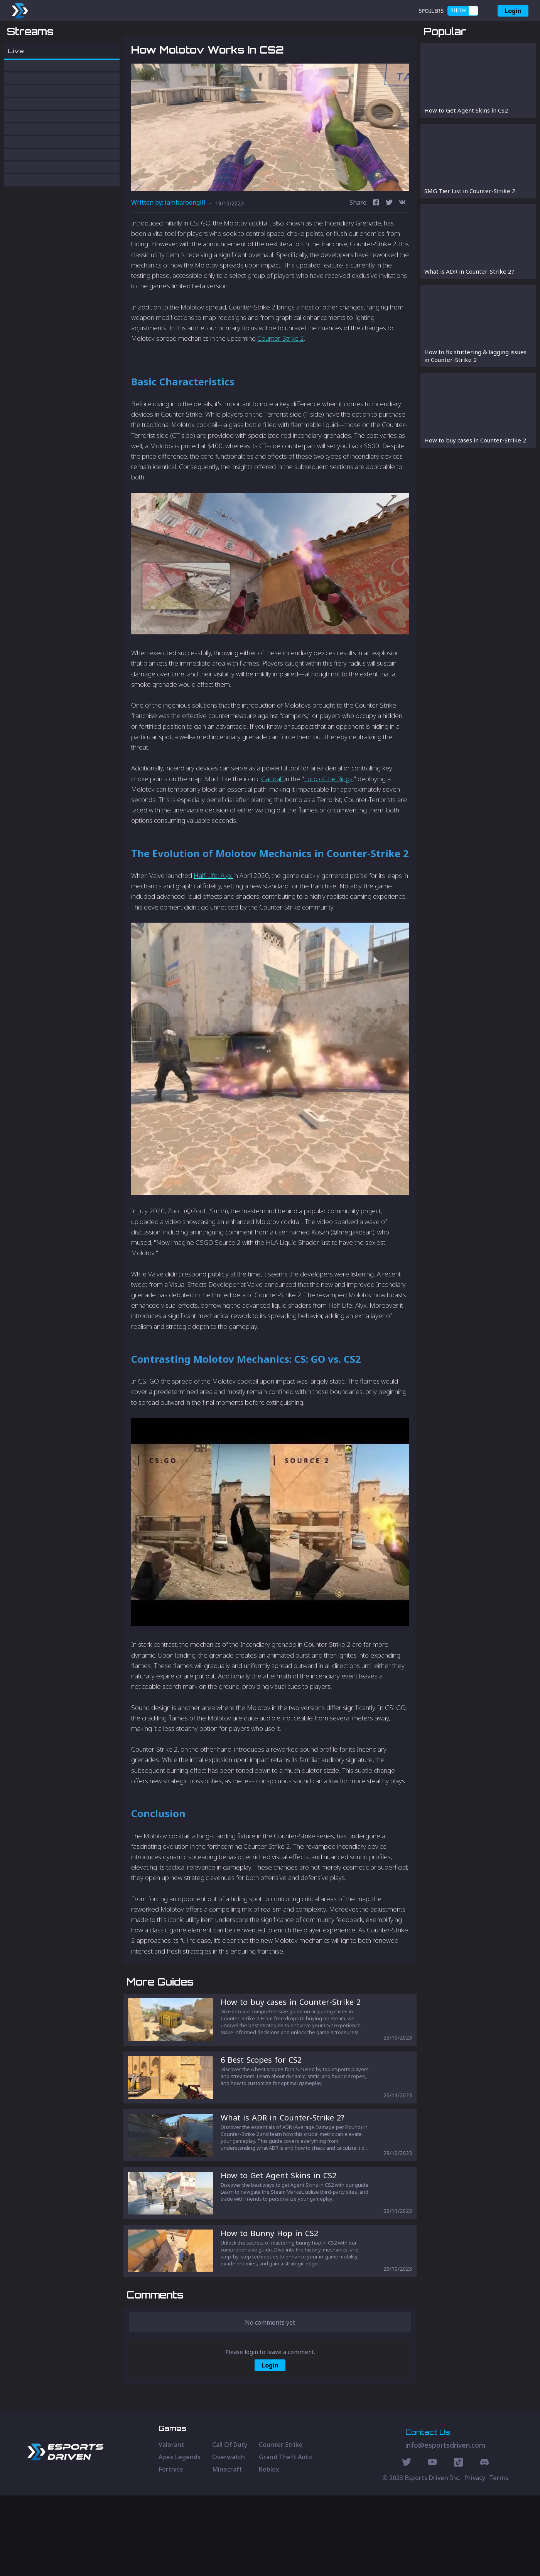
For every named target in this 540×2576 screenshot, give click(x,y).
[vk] (402, 243)
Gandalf (273, 818)
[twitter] (389, 243)
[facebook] (376, 243)
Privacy (474, 2558)
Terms (498, 2558)
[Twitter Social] (406, 2543)
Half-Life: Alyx (213, 915)
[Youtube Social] (432, 2543)
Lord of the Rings (328, 818)
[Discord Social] (458, 2543)
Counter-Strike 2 (280, 378)
